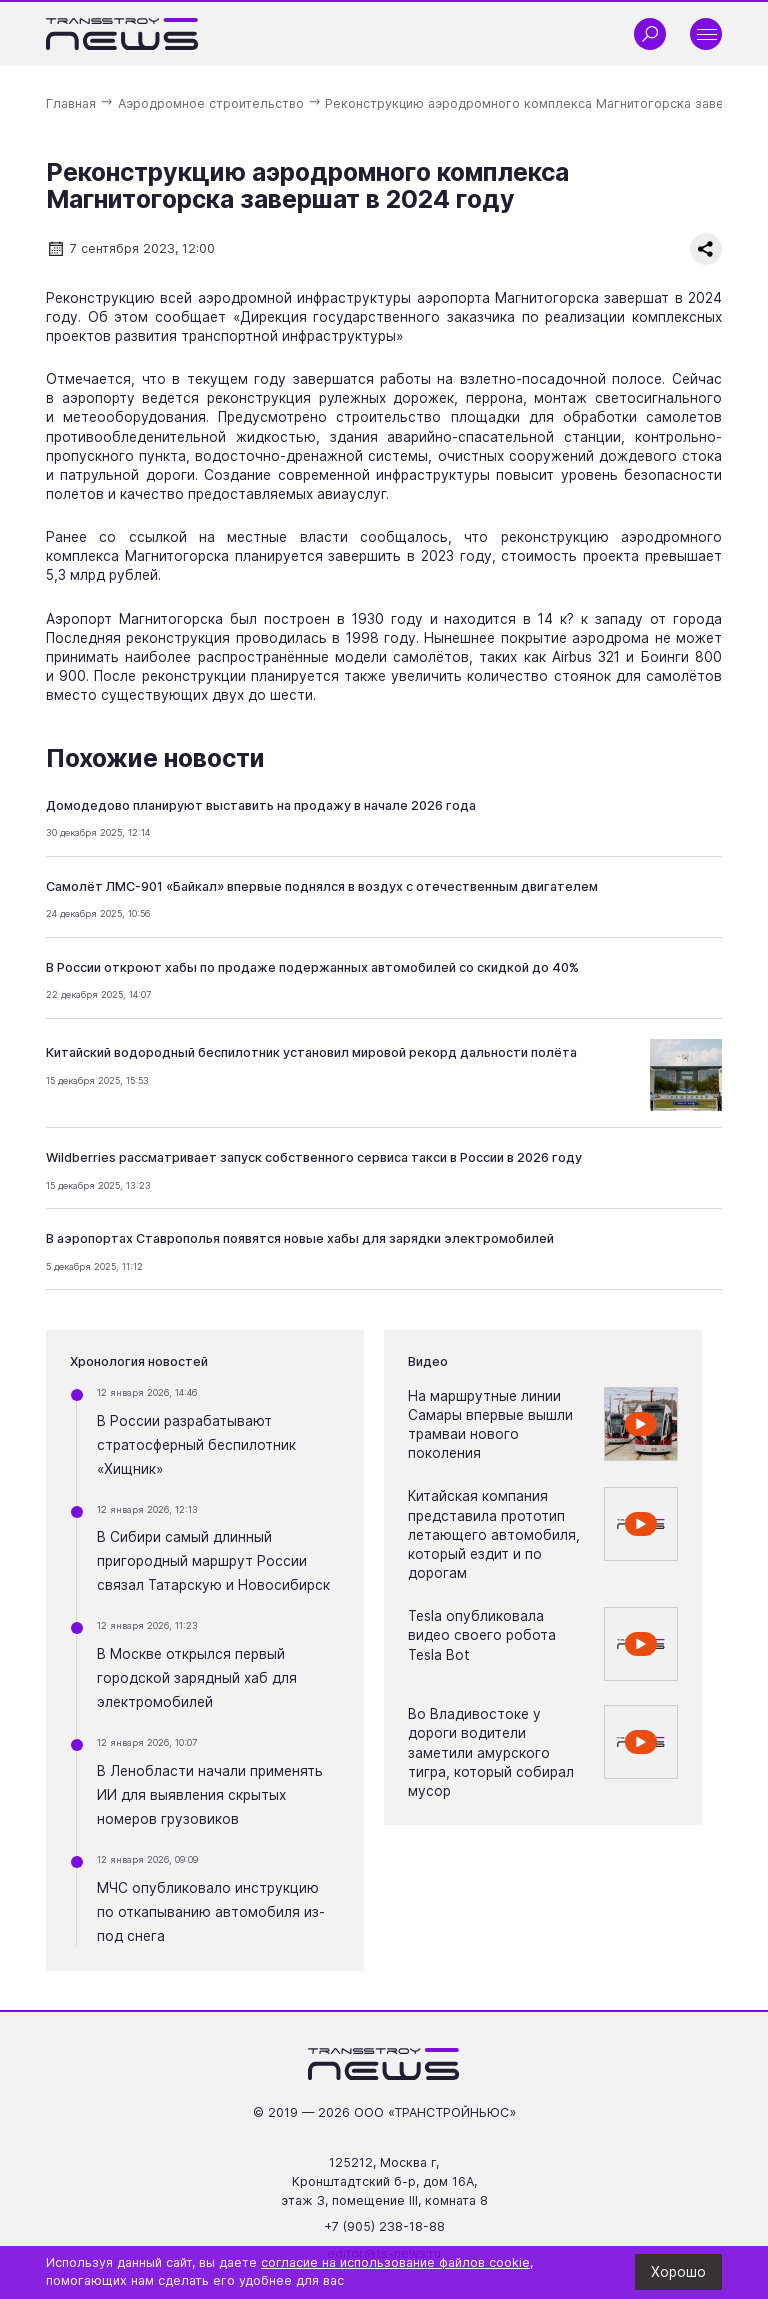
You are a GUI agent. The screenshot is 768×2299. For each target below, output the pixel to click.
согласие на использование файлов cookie (395, 2262)
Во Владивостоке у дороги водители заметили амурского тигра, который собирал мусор (491, 1752)
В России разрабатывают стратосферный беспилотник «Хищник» (196, 1445)
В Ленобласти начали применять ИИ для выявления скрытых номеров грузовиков (210, 1795)
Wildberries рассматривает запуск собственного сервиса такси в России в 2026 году (314, 1157)
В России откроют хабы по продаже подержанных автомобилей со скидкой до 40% (312, 967)
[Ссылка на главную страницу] (122, 34)
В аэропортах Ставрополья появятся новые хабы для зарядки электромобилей (300, 1238)
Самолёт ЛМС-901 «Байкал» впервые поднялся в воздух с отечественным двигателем (322, 886)
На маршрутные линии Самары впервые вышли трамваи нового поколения (490, 1424)
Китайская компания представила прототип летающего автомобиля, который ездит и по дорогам (494, 1534)
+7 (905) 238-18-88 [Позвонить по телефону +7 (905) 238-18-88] (384, 2226)
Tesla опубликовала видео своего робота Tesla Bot (482, 1635)
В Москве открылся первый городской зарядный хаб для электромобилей (197, 1678)
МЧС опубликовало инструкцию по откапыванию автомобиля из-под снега (211, 1912)
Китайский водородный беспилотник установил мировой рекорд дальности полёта (311, 1052)
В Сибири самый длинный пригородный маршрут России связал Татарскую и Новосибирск (213, 1561)
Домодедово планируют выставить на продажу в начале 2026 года (261, 805)
